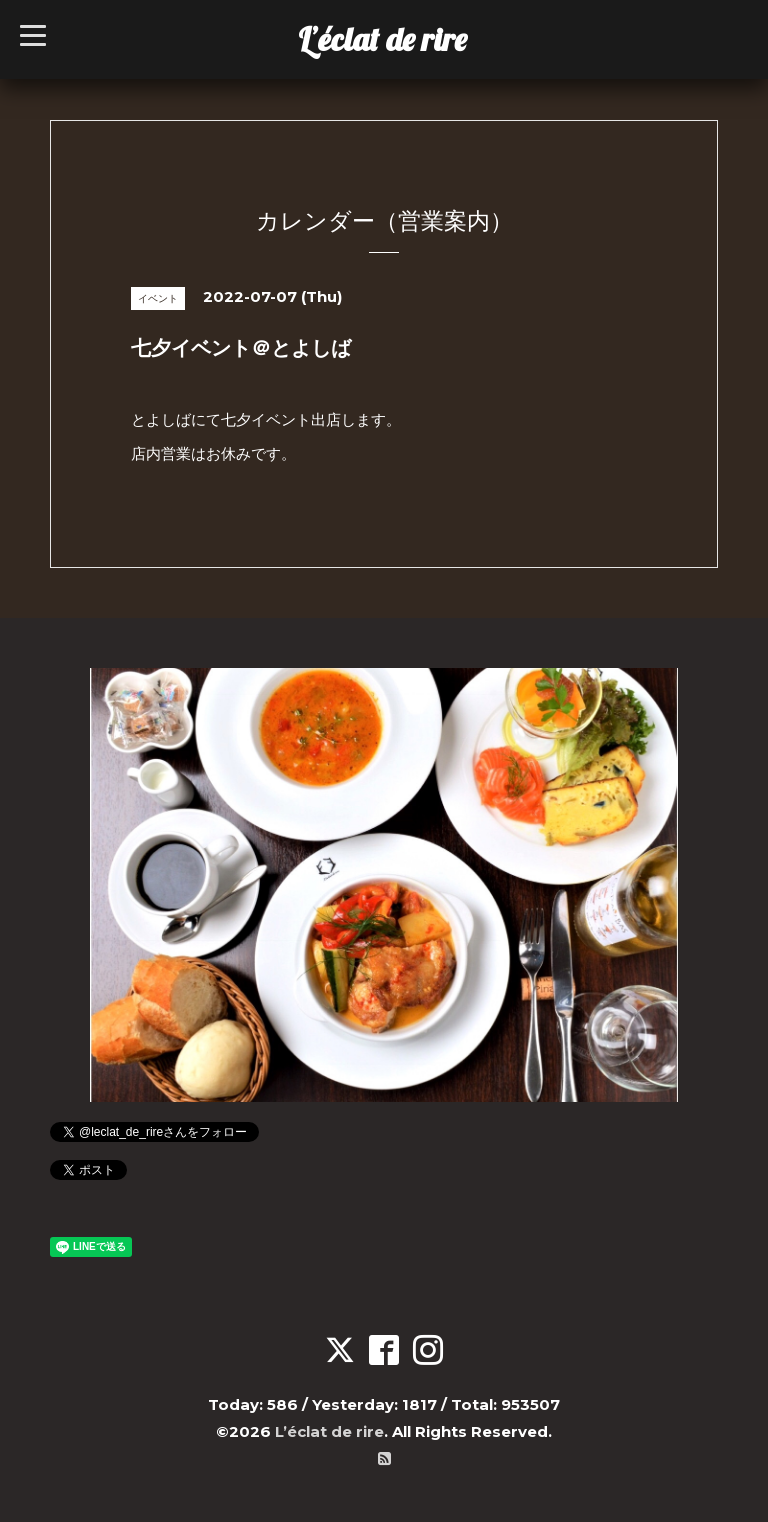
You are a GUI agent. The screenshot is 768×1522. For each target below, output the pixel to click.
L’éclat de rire (382, 39)
